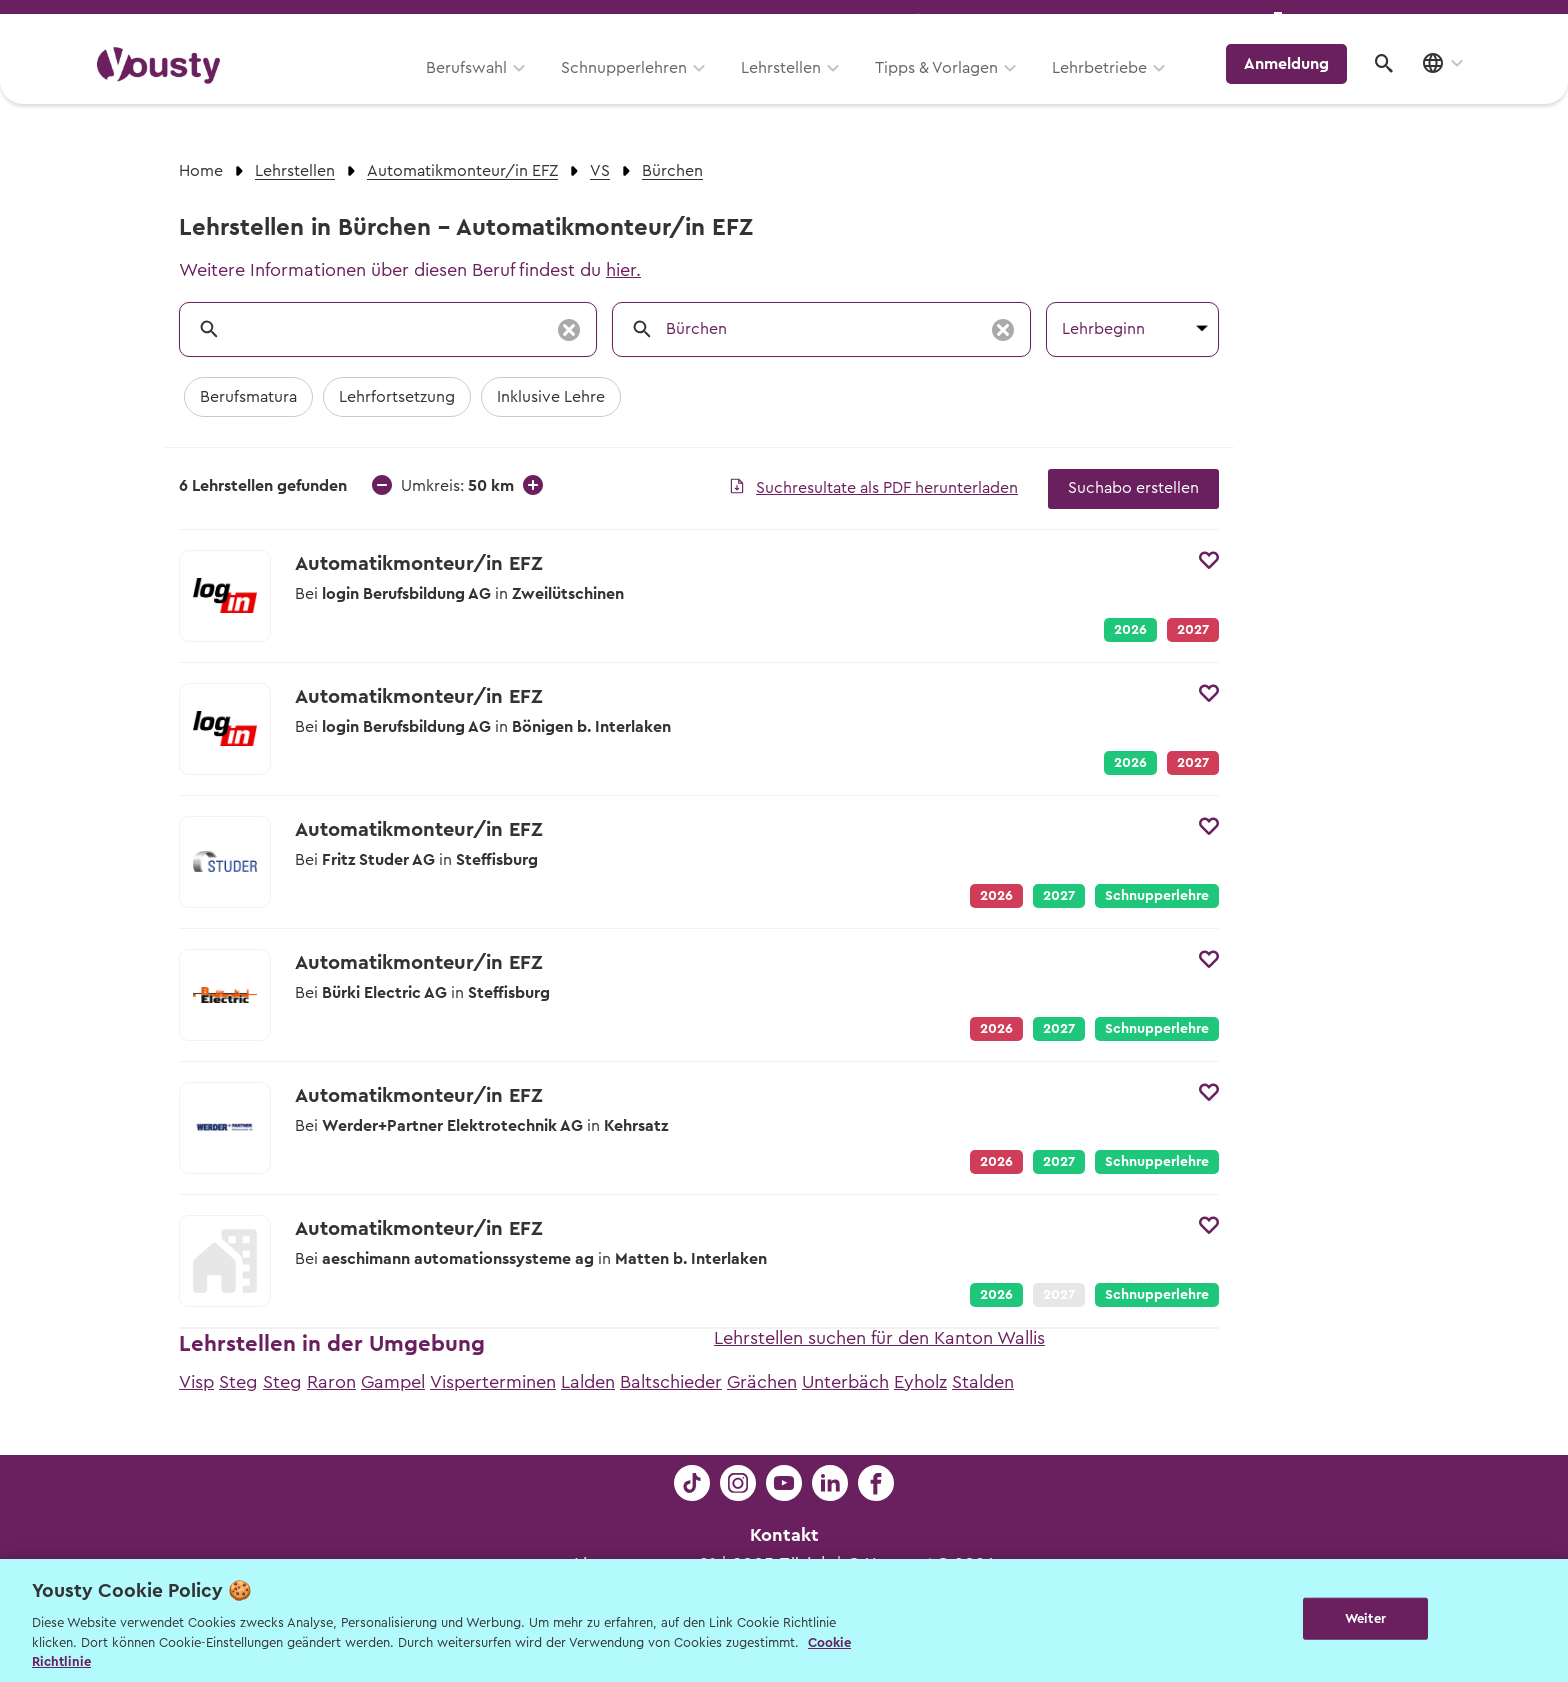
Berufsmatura (248, 397)
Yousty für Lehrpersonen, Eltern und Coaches (1097, 21)
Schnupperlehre (1157, 896)
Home (201, 171)
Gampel (393, 1382)
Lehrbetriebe (1112, 87)
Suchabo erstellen (1133, 488)
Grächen (762, 1382)
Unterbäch (845, 1382)
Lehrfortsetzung (397, 397)
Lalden (588, 1382)
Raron (331, 1382)
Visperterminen (493, 1382)
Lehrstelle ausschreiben (1384, 21)
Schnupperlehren (637, 87)
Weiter (1365, 1618)
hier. (623, 270)
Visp (196, 1382)
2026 (1130, 630)
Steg (238, 1382)
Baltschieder (671, 1382)
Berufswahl (479, 87)
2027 (1059, 896)
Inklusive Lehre (551, 397)
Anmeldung (1296, 85)
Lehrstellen (794, 87)
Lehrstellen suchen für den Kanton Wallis (879, 1338)
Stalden (983, 1382)
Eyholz (920, 1382)
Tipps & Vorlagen (949, 87)
